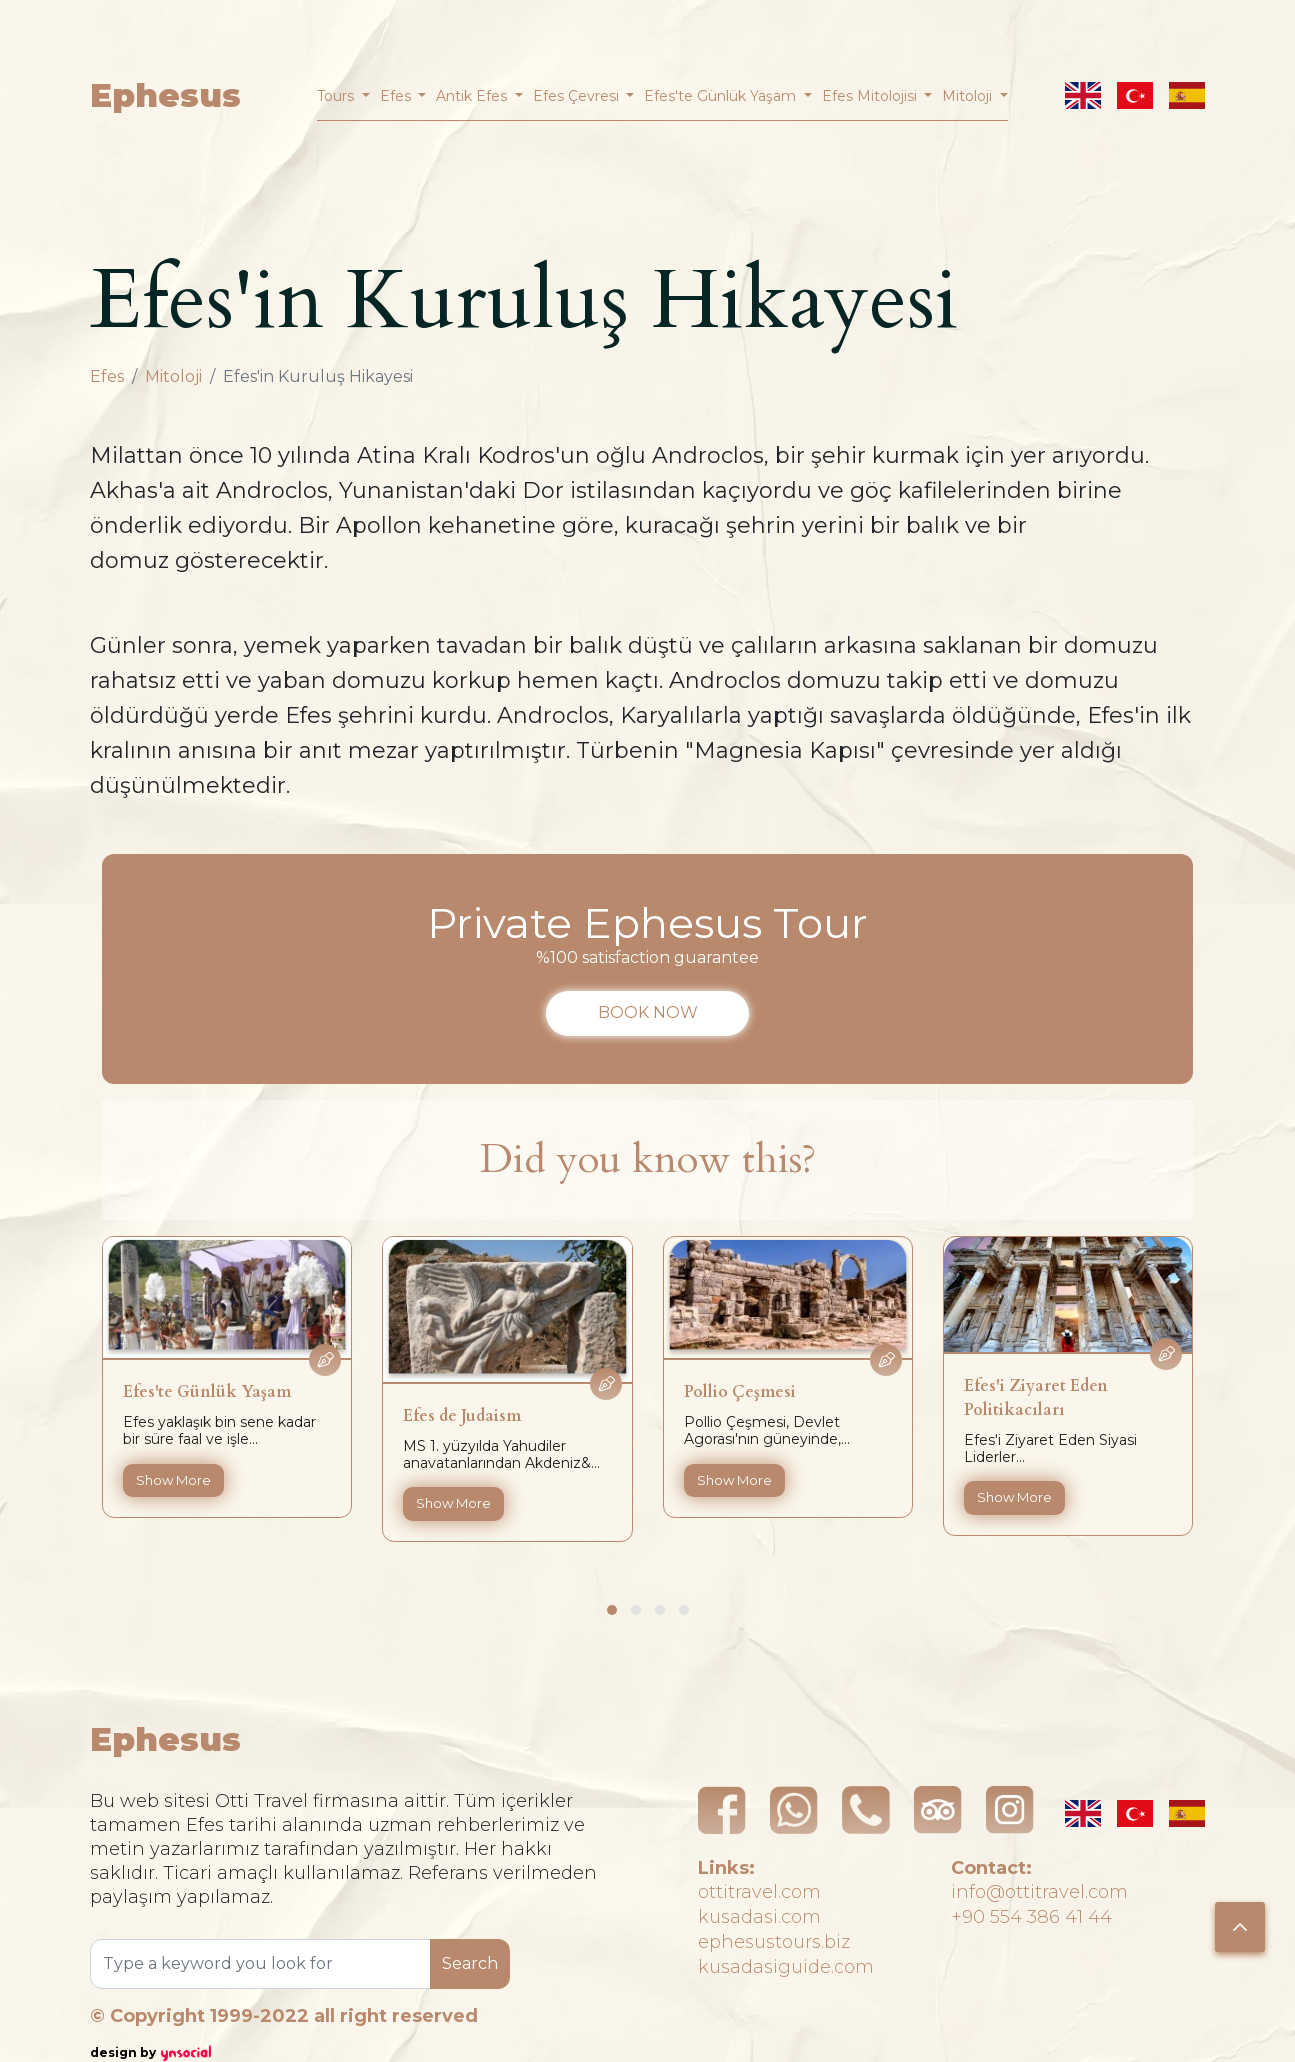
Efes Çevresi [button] (578, 96)
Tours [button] (337, 96)
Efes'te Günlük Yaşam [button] (722, 96)
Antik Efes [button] (473, 96)
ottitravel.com (759, 1892)
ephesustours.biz (774, 1942)
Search (470, 1963)
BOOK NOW (648, 1012)
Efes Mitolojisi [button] (871, 96)
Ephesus (165, 95)
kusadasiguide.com (786, 1967)
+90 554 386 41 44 (1031, 1917)
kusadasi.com (759, 1917)
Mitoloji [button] (969, 96)
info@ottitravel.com (1039, 1892)
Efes (107, 376)
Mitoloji (173, 376)
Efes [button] (397, 96)
